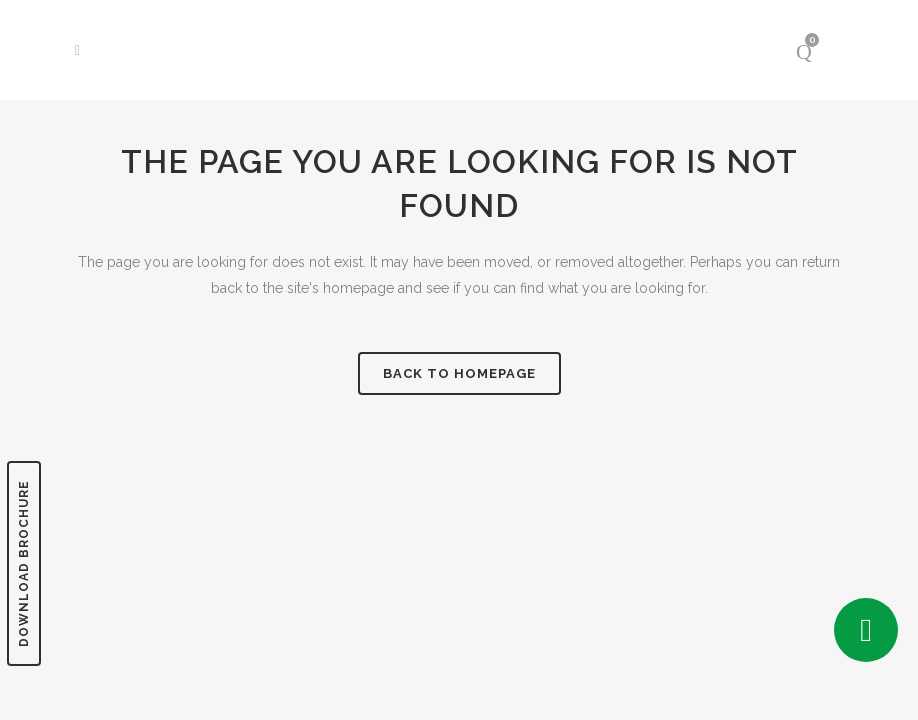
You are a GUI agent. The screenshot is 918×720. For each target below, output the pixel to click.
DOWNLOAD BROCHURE (24, 563)
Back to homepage (459, 373)
